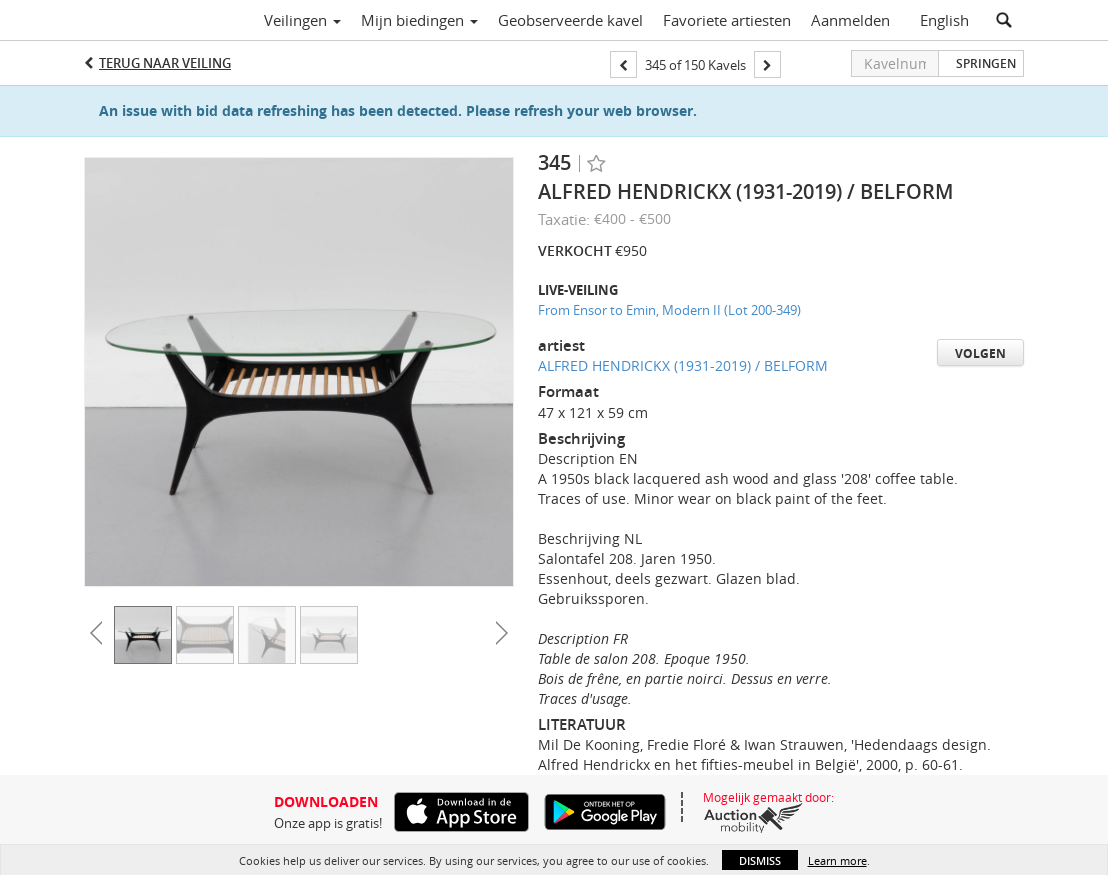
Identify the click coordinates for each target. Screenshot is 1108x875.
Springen (986, 63)
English (944, 20)
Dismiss (760, 860)
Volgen (980, 353)
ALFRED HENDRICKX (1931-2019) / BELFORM (683, 365)
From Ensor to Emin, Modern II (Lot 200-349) (669, 310)
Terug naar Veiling (165, 63)
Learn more (837, 860)
